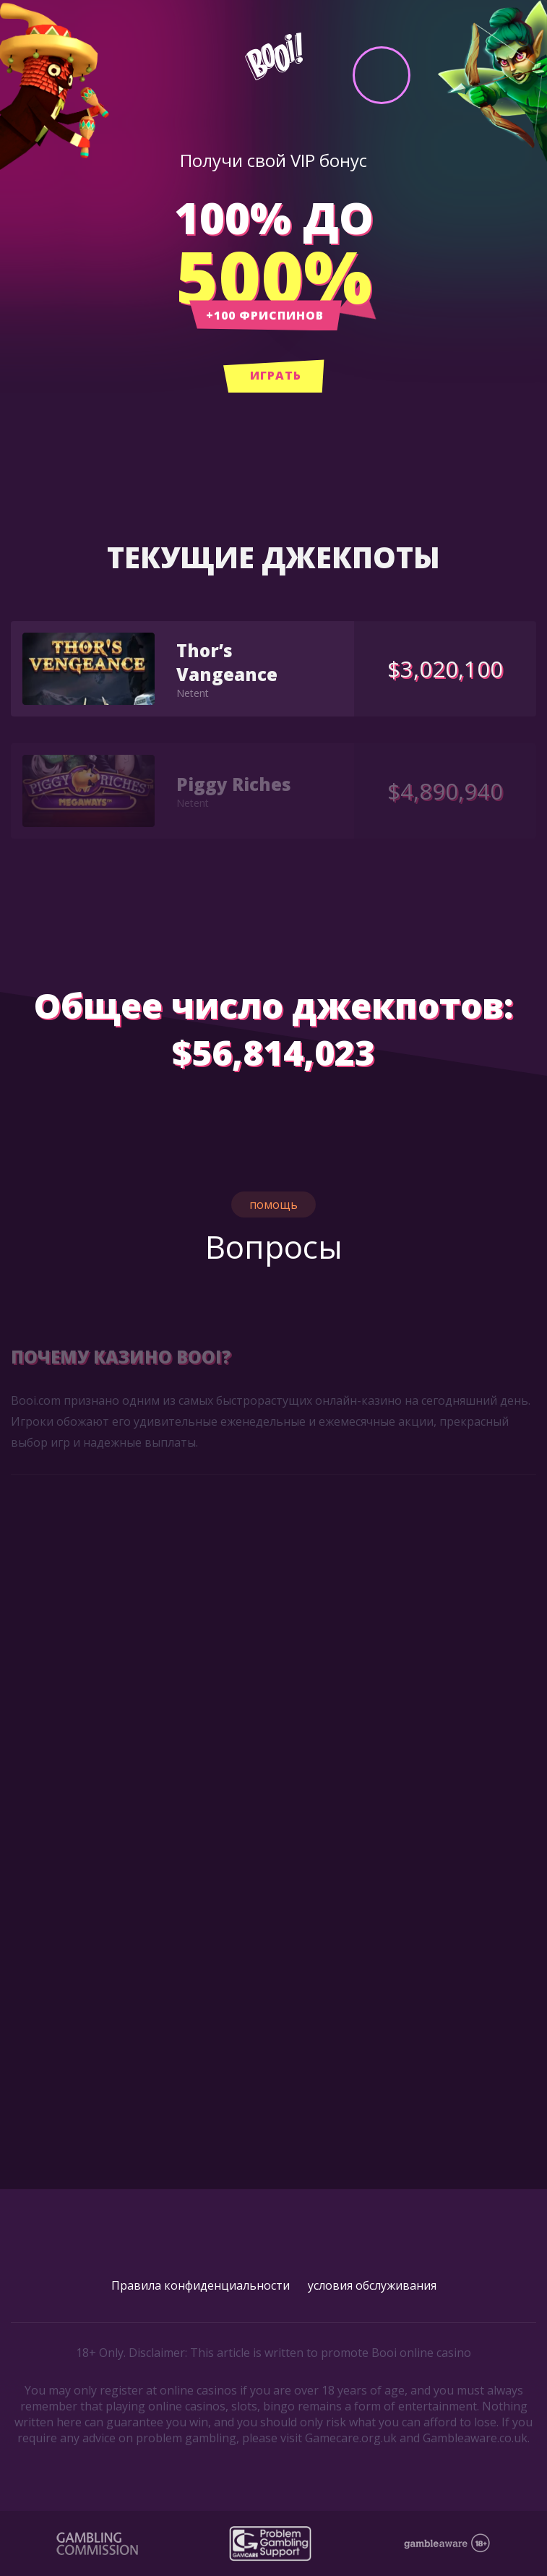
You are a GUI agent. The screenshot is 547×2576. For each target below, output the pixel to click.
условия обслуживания (372, 2285)
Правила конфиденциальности (200, 2285)
